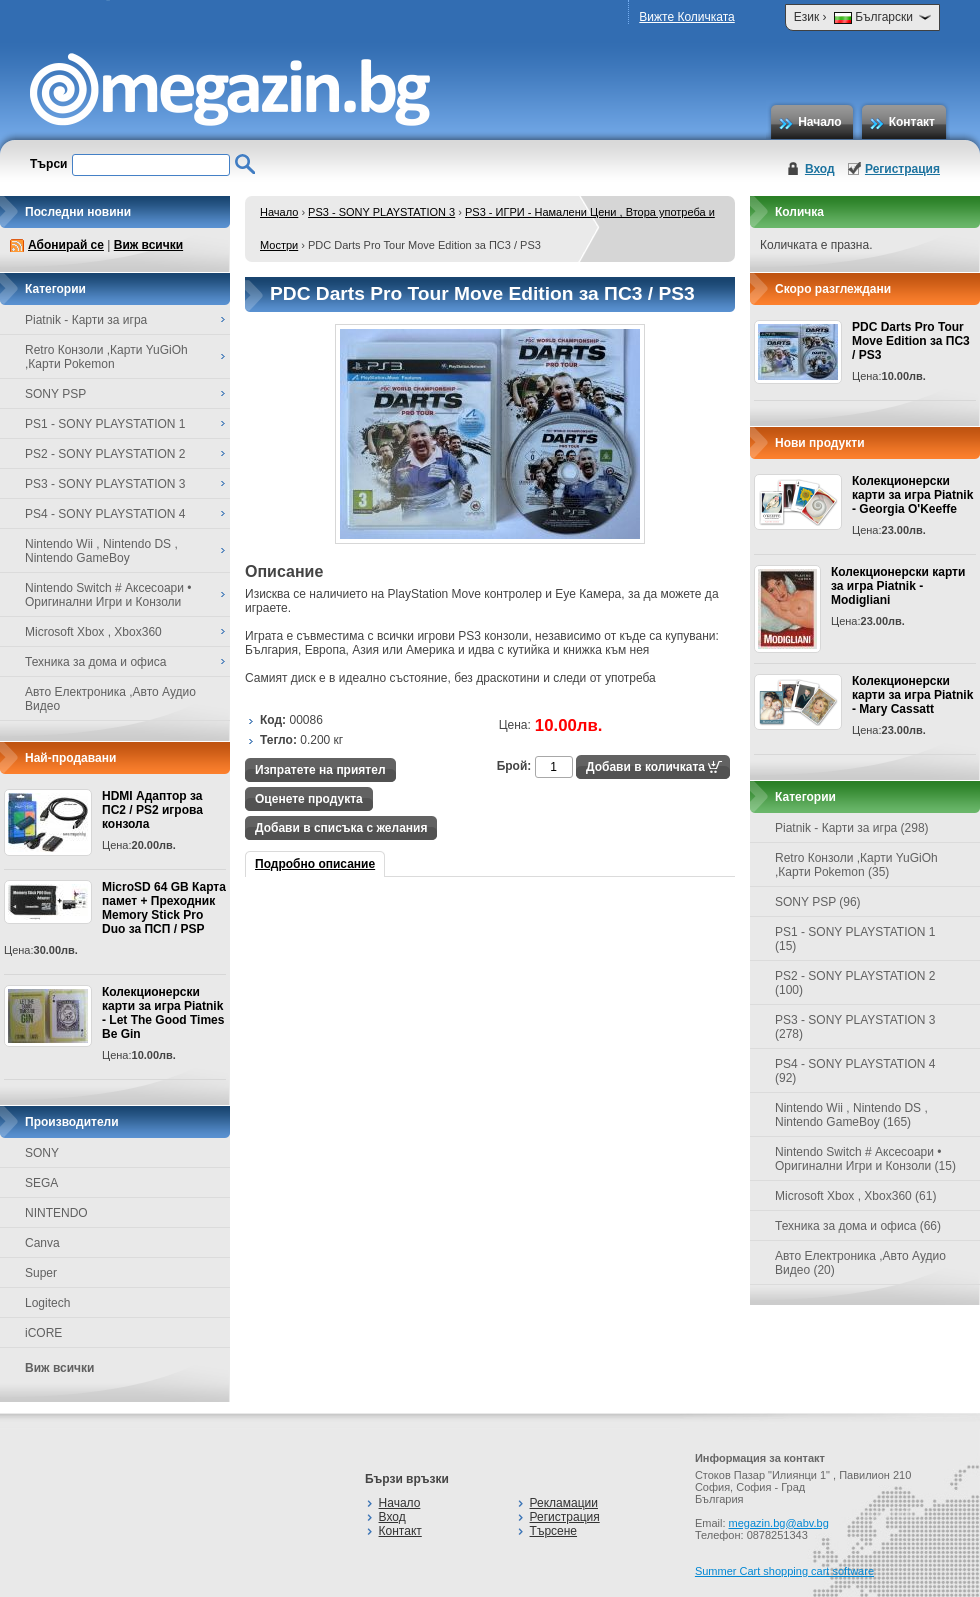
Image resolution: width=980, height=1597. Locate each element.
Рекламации (564, 1503)
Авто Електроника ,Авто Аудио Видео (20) (860, 1263)
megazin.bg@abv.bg (779, 1523)
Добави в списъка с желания (341, 828)
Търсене (553, 1531)
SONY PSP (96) (818, 902)
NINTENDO (56, 1213)
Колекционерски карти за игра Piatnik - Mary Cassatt (912, 695)
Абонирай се (66, 245)
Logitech (47, 1303)
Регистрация (902, 169)
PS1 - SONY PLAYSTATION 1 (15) (855, 939)
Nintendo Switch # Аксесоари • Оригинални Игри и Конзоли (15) (865, 1159)
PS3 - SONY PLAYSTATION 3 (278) (855, 1027)
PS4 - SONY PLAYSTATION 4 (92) (855, 1071)
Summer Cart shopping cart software (784, 1571)
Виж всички (148, 245)
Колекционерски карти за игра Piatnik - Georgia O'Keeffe (912, 495)
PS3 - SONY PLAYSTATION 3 (381, 212)
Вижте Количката (686, 17)
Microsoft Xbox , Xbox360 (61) (855, 1196)
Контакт (912, 122)
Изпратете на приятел (320, 770)
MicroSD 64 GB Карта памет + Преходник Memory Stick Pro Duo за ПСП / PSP (164, 908)
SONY (42, 1153)
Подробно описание (315, 864)
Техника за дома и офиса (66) (858, 1226)
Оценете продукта (309, 799)
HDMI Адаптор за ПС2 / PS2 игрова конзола (152, 810)
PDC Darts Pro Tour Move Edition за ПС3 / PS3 (911, 341)
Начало (819, 122)
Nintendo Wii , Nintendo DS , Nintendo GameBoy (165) (851, 1115)
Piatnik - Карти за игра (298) (852, 828)
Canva (42, 1243)
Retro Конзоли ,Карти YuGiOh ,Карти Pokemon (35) (856, 865)
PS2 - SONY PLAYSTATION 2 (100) (855, 983)
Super (41, 1273)
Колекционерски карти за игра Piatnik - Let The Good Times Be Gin (163, 1013)
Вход (820, 169)
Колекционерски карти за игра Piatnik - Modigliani (898, 586)
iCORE (43, 1333)
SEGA (41, 1183)
